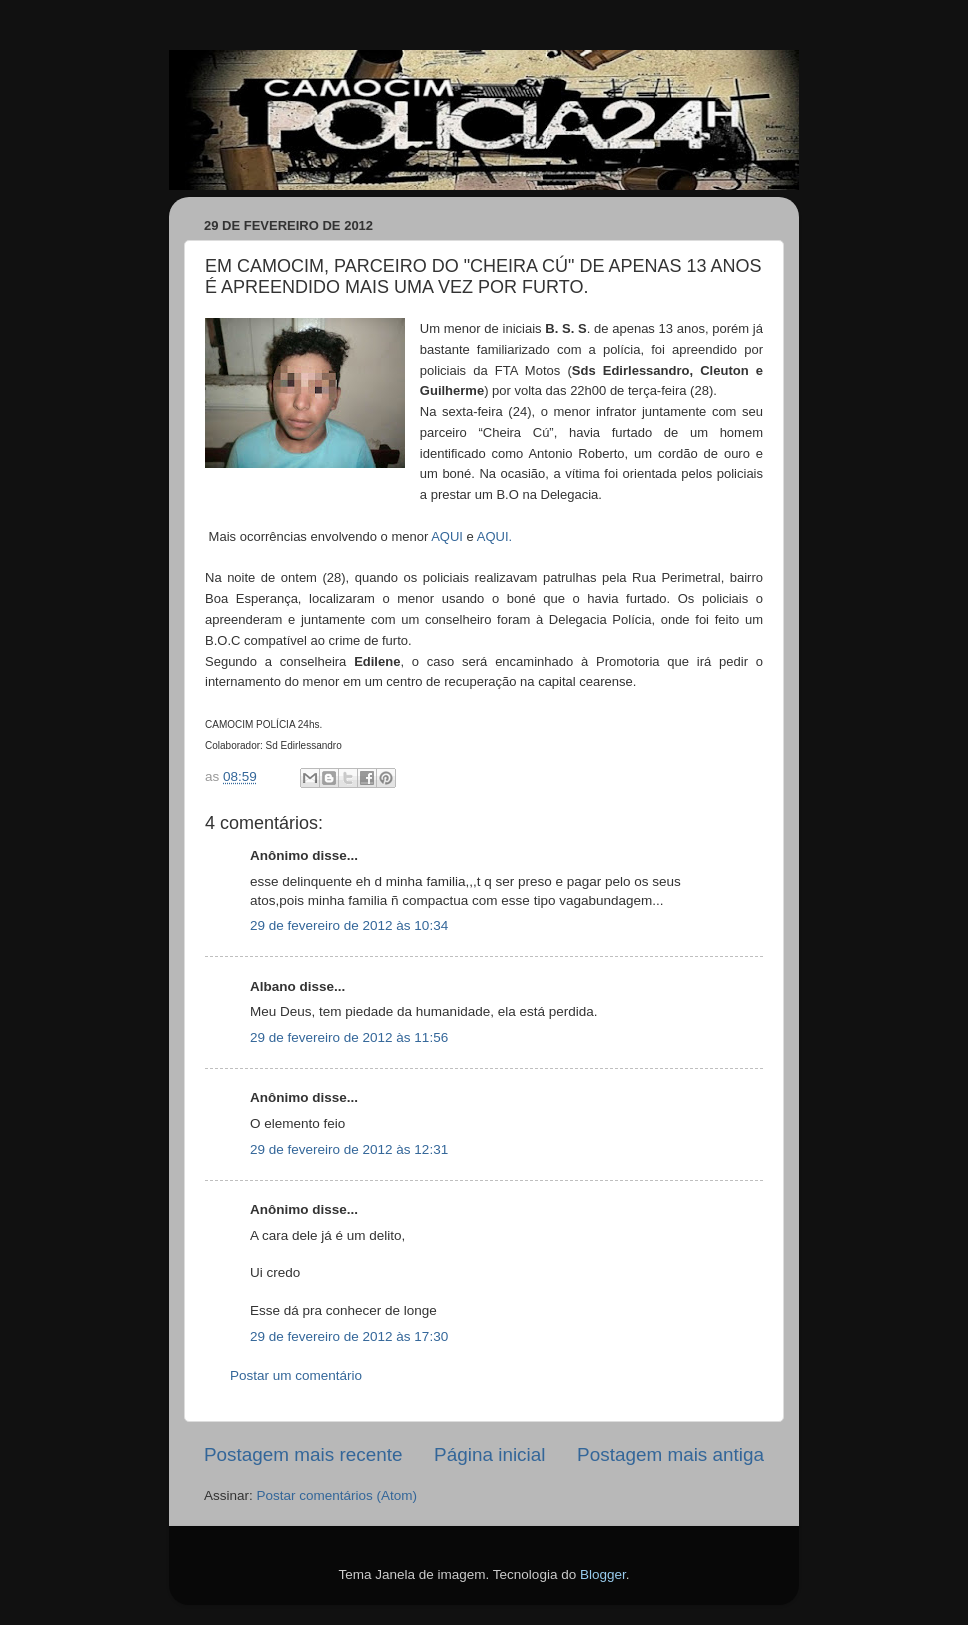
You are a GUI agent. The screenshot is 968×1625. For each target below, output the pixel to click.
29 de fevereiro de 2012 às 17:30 (349, 1336)
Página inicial (489, 1454)
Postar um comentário (296, 1375)
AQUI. (494, 536)
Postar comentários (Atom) (337, 1495)
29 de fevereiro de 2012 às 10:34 (349, 925)
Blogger (603, 1574)
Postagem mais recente (303, 1454)
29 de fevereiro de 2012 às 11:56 (349, 1037)
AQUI (447, 536)
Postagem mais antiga (670, 1454)
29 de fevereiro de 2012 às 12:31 (349, 1149)
